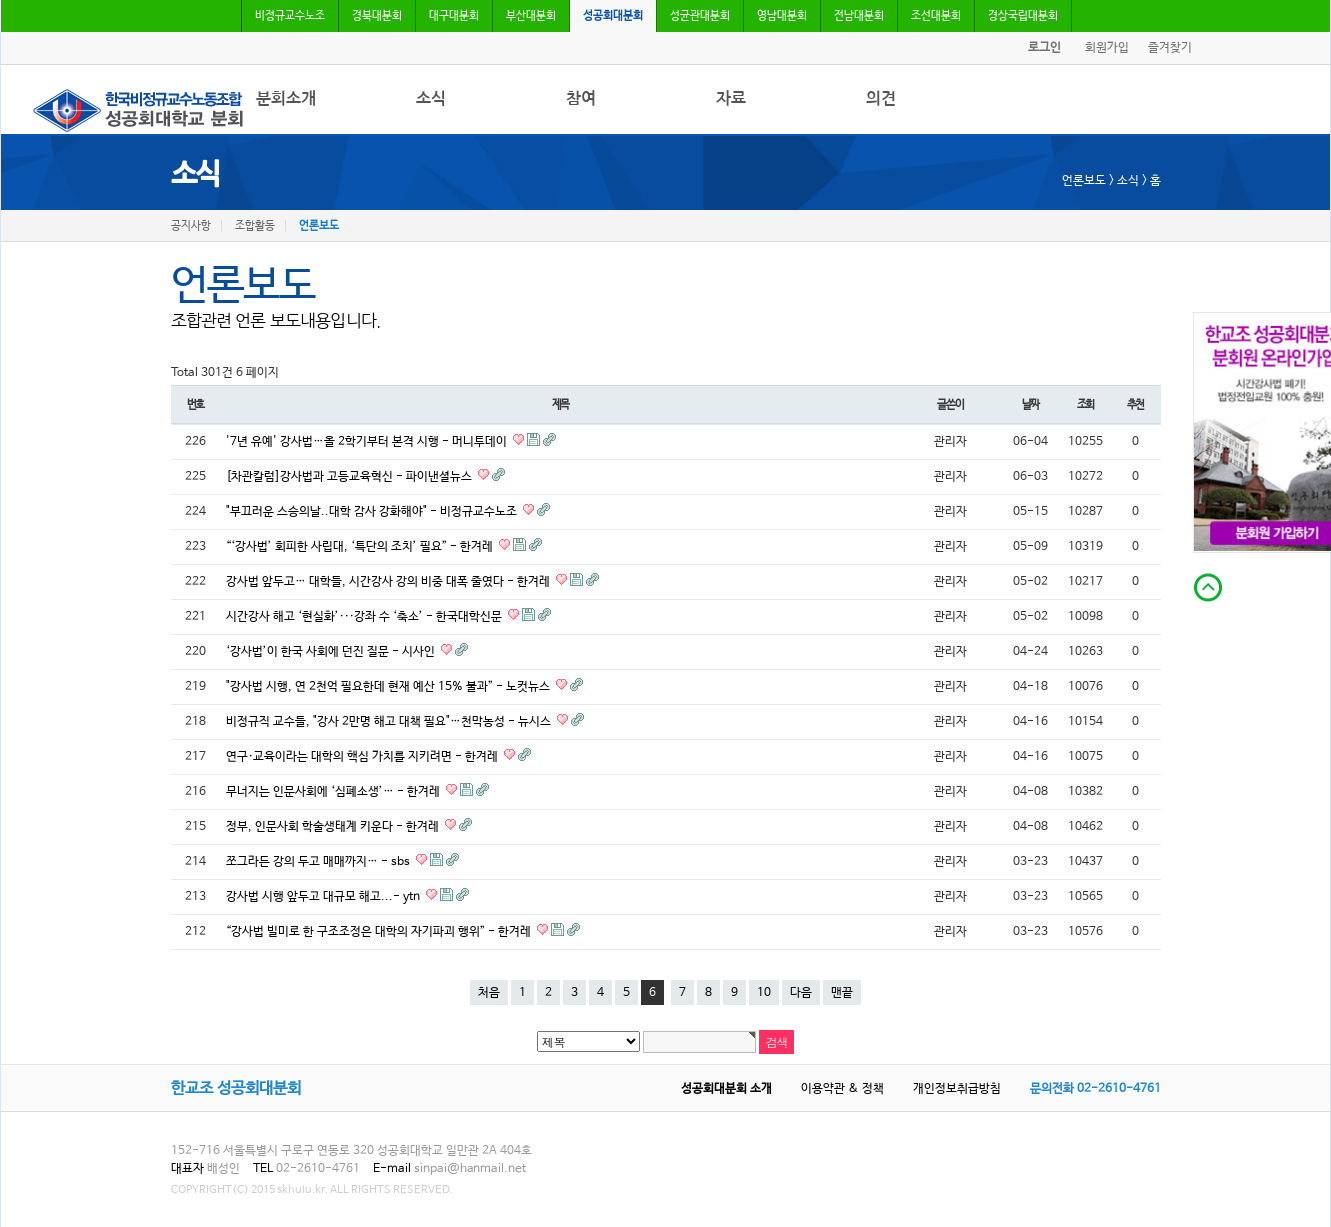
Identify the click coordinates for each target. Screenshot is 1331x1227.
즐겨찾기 (1170, 48)
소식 (431, 98)
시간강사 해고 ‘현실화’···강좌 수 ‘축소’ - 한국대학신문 (365, 617)
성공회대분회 (613, 16)
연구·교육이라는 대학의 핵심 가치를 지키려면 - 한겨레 (363, 757)
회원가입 (1107, 48)
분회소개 (286, 98)
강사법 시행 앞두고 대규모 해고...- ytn (324, 897)
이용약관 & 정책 (842, 1089)
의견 (881, 98)
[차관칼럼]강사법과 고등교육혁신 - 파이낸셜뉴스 (350, 477)
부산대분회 (531, 16)
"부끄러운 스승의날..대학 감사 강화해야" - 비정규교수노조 (373, 512)
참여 (581, 98)
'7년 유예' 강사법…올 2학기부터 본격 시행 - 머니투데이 (368, 442)
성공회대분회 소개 (726, 1089)
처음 (489, 993)
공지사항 (191, 226)
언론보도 (319, 226)
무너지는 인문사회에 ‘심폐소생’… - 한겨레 (334, 792)
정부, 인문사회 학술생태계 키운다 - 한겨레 (334, 827)
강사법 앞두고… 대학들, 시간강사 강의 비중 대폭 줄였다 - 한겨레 (389, 582)
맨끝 (842, 993)
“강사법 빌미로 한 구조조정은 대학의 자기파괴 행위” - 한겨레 (380, 932)
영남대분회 (782, 16)
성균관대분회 (700, 16)
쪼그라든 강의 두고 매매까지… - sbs (319, 862)
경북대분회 (377, 16)
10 (764, 993)
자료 (731, 98)
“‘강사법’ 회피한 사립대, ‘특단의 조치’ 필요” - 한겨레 (361, 547)
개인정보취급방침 (957, 1089)
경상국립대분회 (1023, 16)
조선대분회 (936, 16)
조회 (1086, 404)
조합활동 (255, 226)
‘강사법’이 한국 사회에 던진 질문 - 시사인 (332, 652)
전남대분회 (859, 16)
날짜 (1031, 404)
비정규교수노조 (290, 16)
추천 (1136, 404)
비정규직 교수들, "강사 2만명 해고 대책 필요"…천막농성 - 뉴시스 (390, 722)
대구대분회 (454, 16)
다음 (801, 993)
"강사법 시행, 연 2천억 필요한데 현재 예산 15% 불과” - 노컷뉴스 (389, 687)
